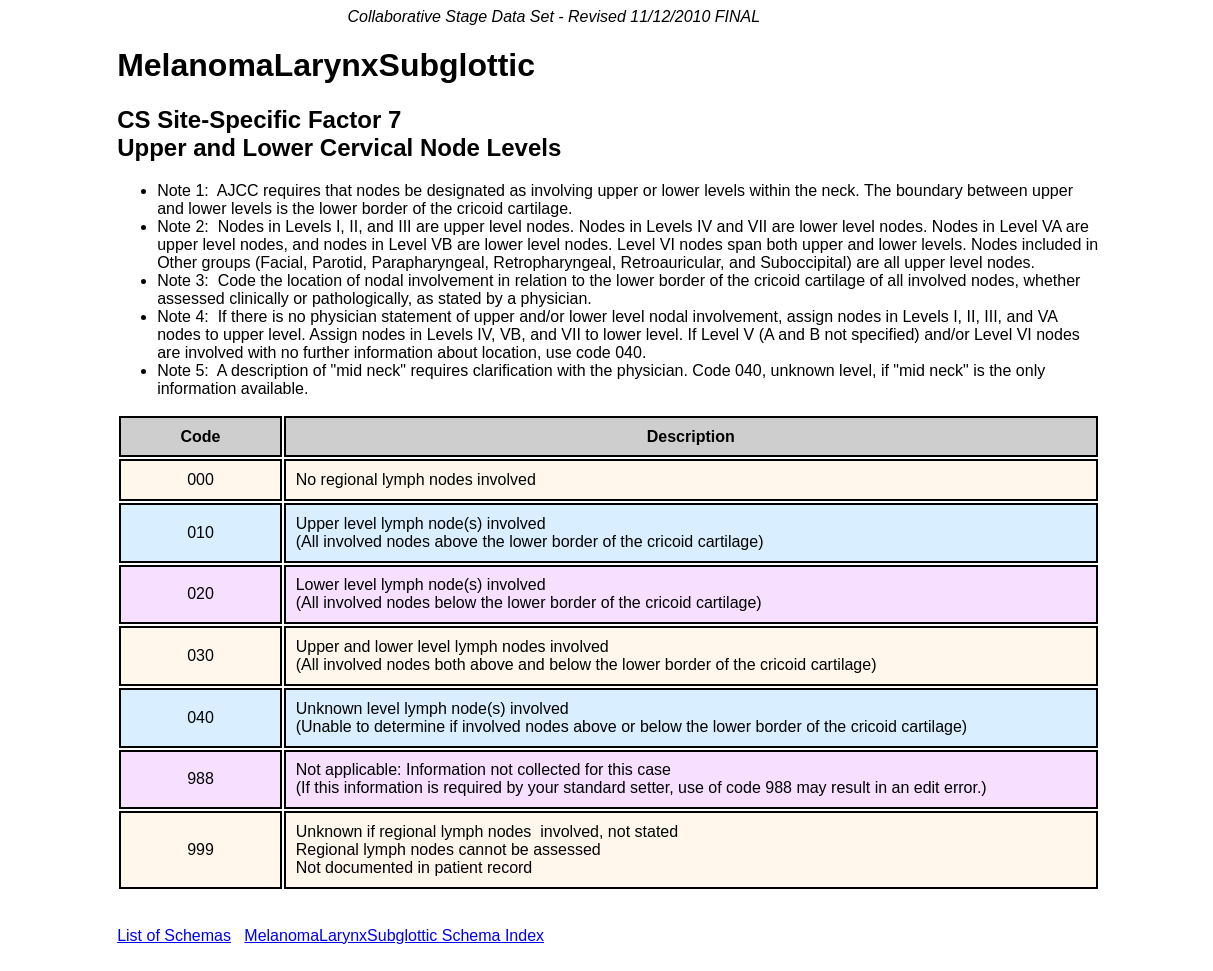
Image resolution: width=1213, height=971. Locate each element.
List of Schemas (174, 935)
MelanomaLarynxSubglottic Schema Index (394, 935)
